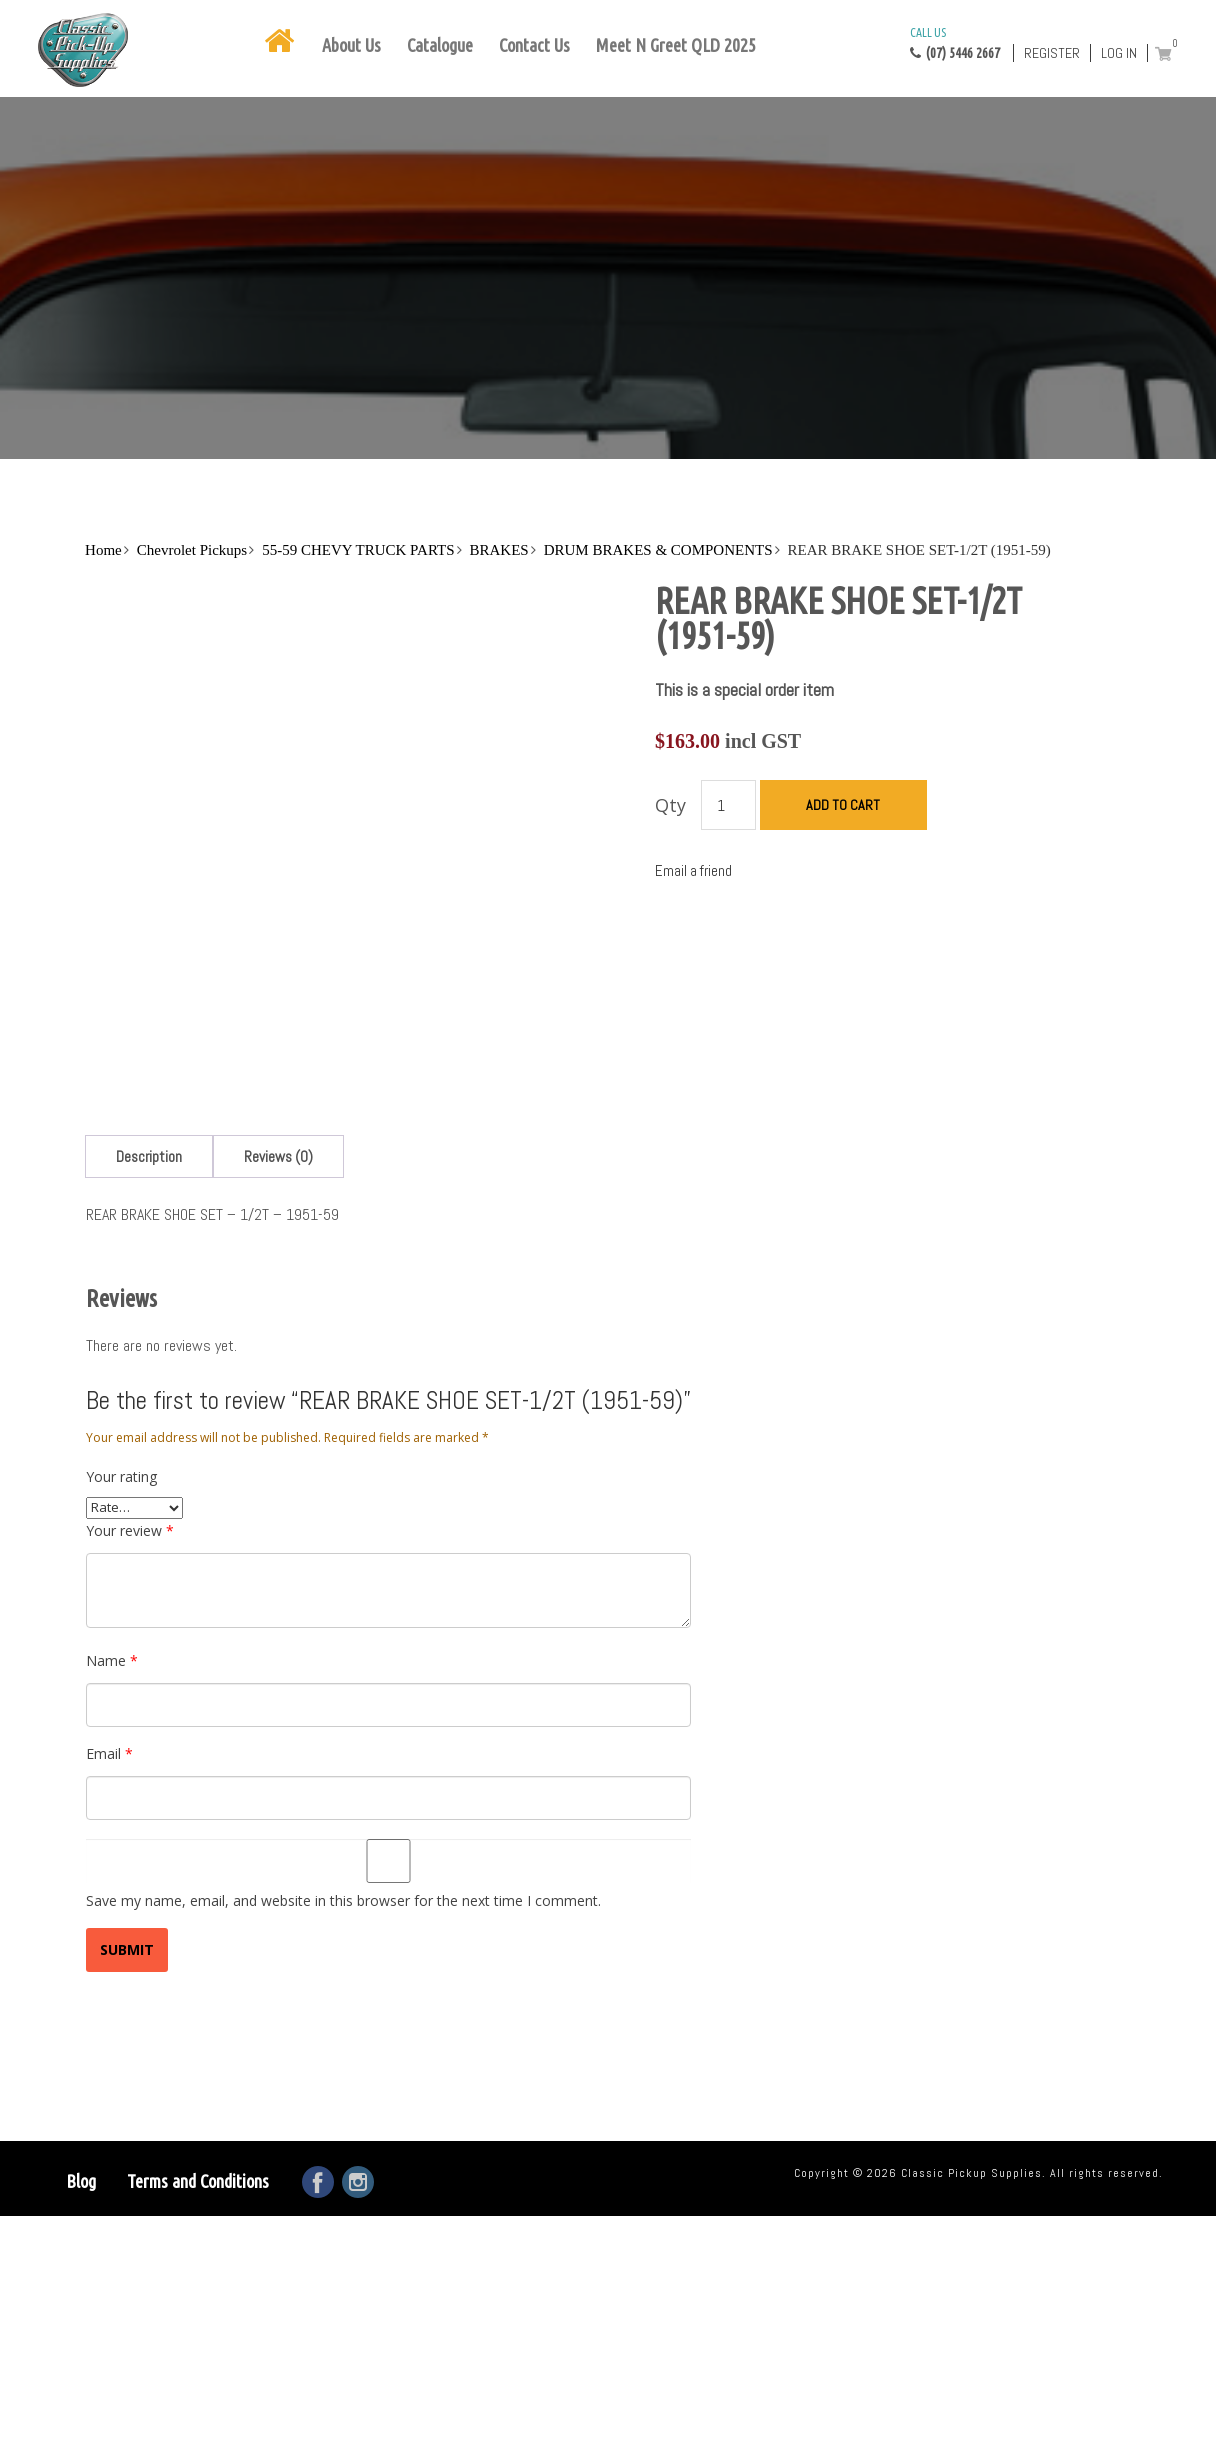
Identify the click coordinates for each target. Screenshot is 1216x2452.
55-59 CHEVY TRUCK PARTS (358, 550)
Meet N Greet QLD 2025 (676, 45)
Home (103, 550)
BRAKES (499, 550)
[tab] (149, 1156)
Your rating (121, 1476)
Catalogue (440, 45)
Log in (1119, 53)
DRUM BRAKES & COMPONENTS (658, 550)
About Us (351, 45)
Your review (130, 1530)
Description (149, 1156)
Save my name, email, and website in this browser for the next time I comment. (343, 1900)
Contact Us (534, 45)
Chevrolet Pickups (192, 550)
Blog (81, 2181)
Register (1052, 53)
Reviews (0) (278, 1156)
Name (112, 1660)
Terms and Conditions (198, 2181)
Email (109, 1753)
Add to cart (843, 805)
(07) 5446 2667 (955, 42)
